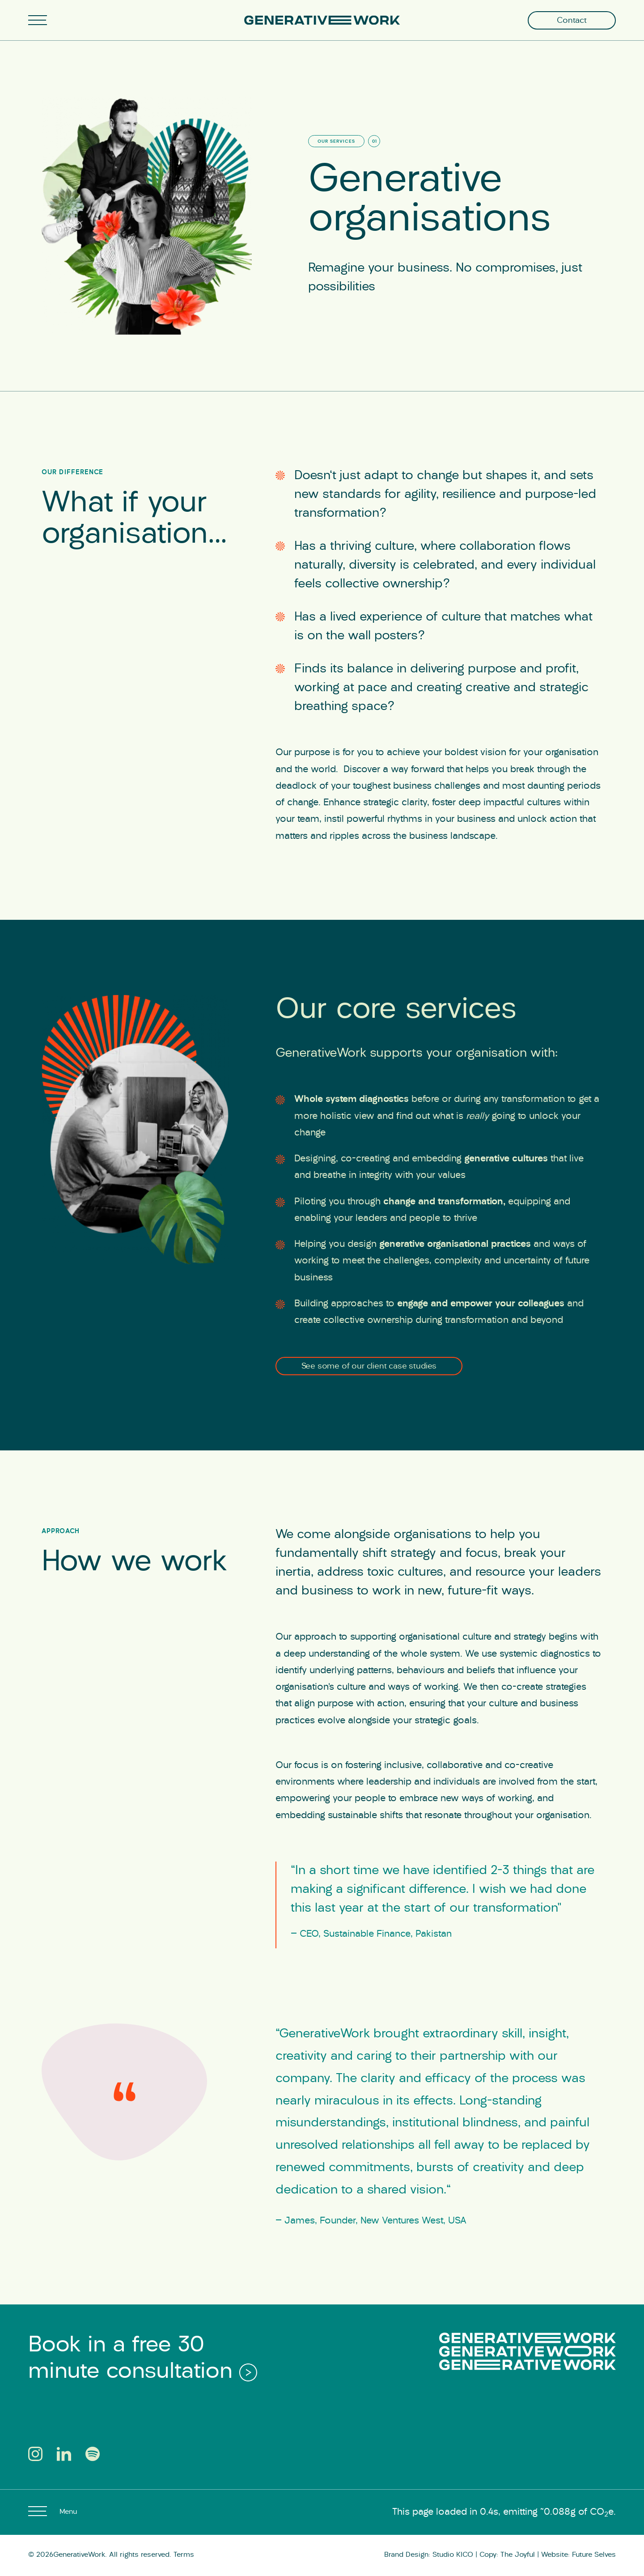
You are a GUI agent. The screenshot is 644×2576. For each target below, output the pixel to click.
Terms (184, 2555)
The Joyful (517, 2555)
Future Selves (594, 2555)
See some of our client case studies (369, 1366)
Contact (572, 21)
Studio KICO (452, 2555)
